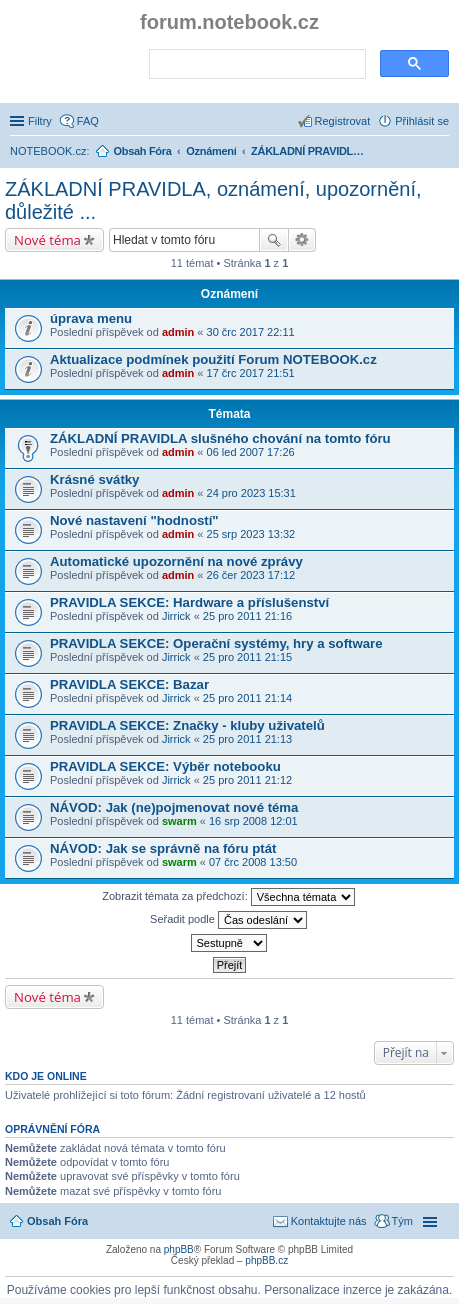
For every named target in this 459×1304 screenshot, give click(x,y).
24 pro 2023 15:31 (251, 493)
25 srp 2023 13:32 (251, 534)
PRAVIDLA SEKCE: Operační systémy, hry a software (216, 643)
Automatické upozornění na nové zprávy (176, 561)
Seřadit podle (228, 920)
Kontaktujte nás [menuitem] (329, 1221)
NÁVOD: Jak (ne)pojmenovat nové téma (174, 807)
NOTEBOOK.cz (48, 151)
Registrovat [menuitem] (343, 121)
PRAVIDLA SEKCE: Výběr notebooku (165, 766)
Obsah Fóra (57, 1221)
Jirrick (176, 616)
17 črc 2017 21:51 (251, 373)
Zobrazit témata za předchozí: (228, 897)
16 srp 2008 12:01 (253, 821)
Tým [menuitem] (402, 1221)
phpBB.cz (266, 1260)
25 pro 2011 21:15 (247, 657)
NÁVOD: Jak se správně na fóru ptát (163, 848)
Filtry (40, 121)
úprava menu (91, 318)
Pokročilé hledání (302, 240)
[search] (255, 65)
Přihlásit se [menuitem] (422, 121)
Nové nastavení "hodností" (134, 520)
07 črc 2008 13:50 (253, 862)
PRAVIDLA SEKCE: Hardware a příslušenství (189, 602)
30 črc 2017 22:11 (251, 332)
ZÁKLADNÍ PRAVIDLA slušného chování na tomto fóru (220, 438)
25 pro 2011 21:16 (247, 616)
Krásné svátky (94, 479)
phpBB (179, 1249)
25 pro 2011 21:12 (247, 780)
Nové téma (47, 240)
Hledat (274, 240)
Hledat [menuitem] (441, 153)
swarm (179, 821)
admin (178, 332)
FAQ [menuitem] (88, 121)
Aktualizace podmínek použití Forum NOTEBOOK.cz (213, 359)
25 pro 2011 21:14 (247, 698)
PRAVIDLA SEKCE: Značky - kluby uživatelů (187, 725)
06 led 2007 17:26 (251, 452)
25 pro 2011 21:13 (247, 739)
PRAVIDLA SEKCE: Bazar (129, 684)
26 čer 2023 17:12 (251, 575)
